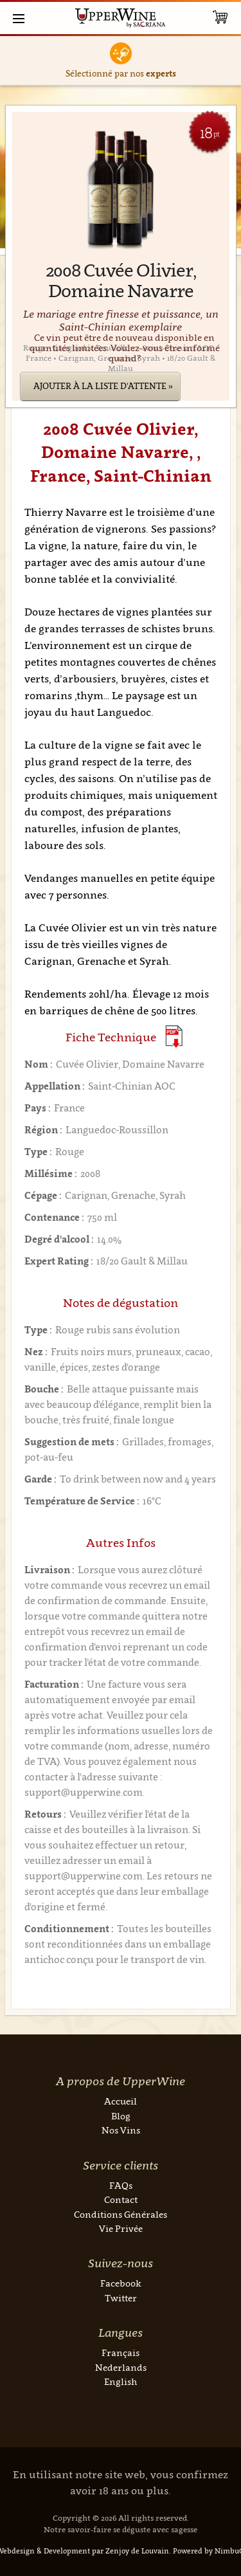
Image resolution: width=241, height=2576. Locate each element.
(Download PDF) (174, 1036)
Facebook (120, 2283)
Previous (12, 61)
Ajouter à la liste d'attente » (103, 386)
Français (120, 2352)
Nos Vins (121, 2129)
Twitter (121, 2297)
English (120, 2381)
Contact (121, 2199)
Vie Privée (121, 2228)
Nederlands (121, 2367)
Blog (120, 2115)
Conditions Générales (120, 2214)
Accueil (120, 2101)
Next (228, 61)
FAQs (120, 2185)
